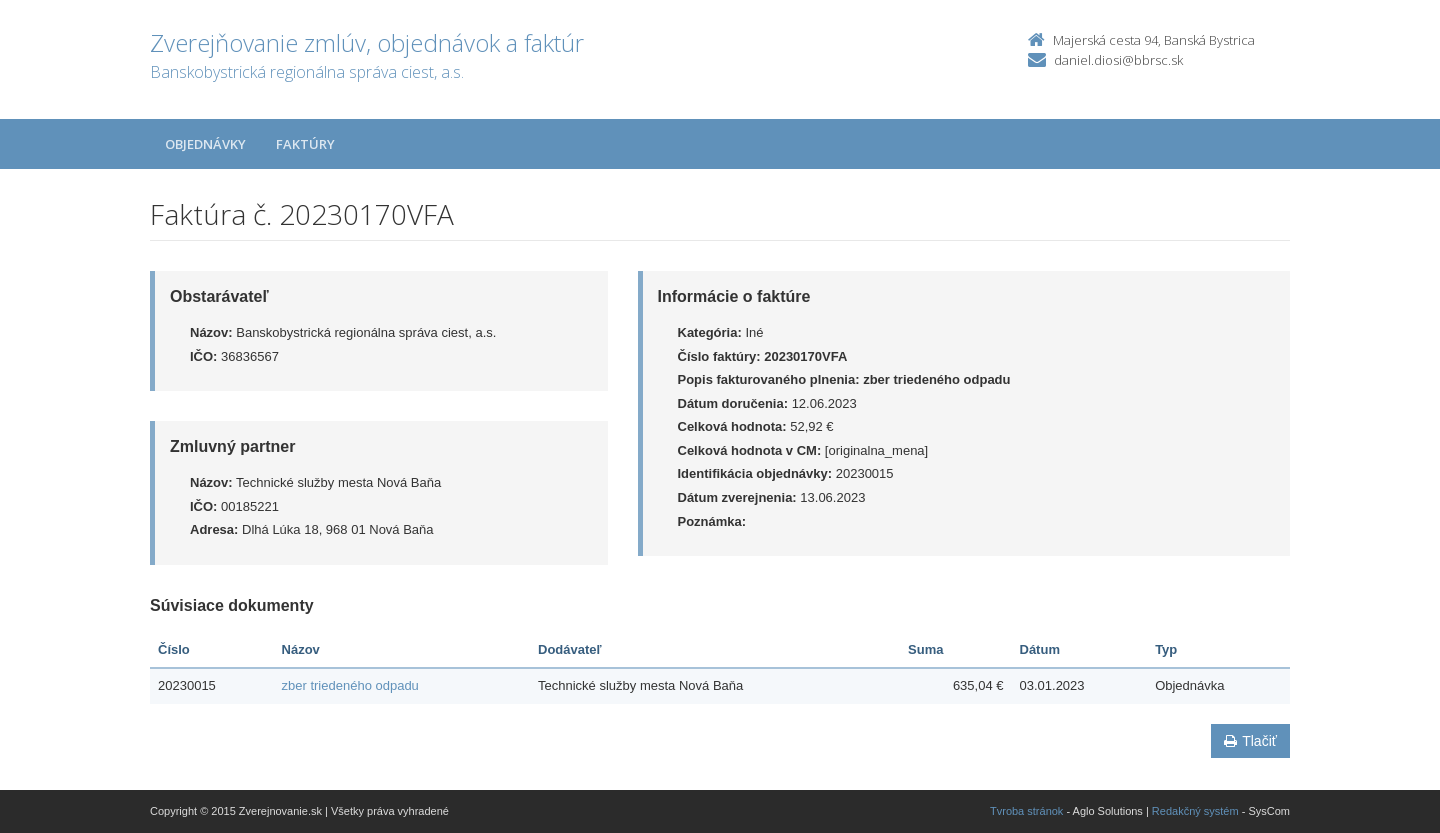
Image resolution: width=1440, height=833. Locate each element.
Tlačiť (1250, 741)
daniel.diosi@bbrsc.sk (1118, 60)
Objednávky (205, 144)
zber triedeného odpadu (350, 685)
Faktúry (305, 144)
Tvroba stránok (1026, 811)
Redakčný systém (1195, 811)
